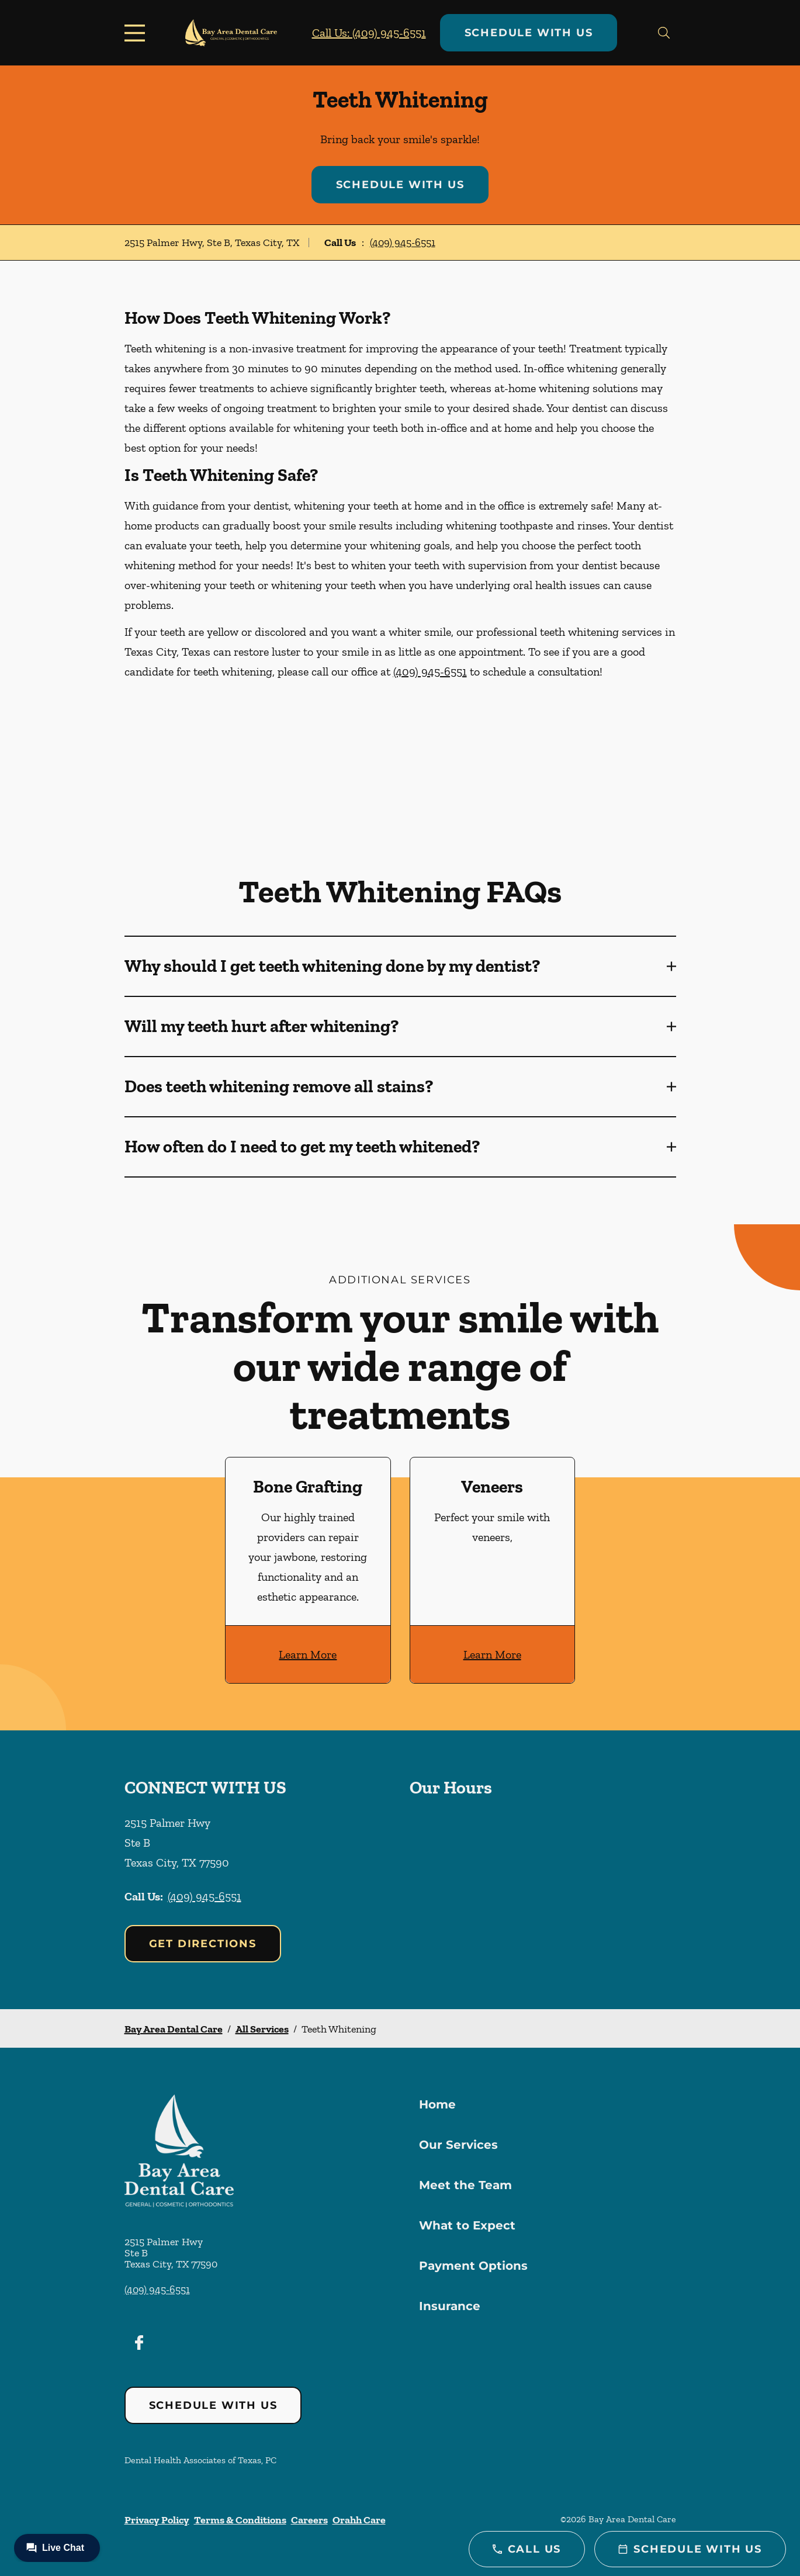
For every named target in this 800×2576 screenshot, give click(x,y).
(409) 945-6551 (402, 242)
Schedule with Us (529, 32)
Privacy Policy (156, 2519)
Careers (309, 2519)
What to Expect (467, 2225)
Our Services (458, 2145)
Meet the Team (465, 2185)
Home (437, 2104)
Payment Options (473, 2266)
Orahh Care (359, 2519)
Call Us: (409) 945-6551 (369, 33)
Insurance (449, 2306)
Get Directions (203, 1943)
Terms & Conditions (240, 2519)
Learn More (308, 1654)
